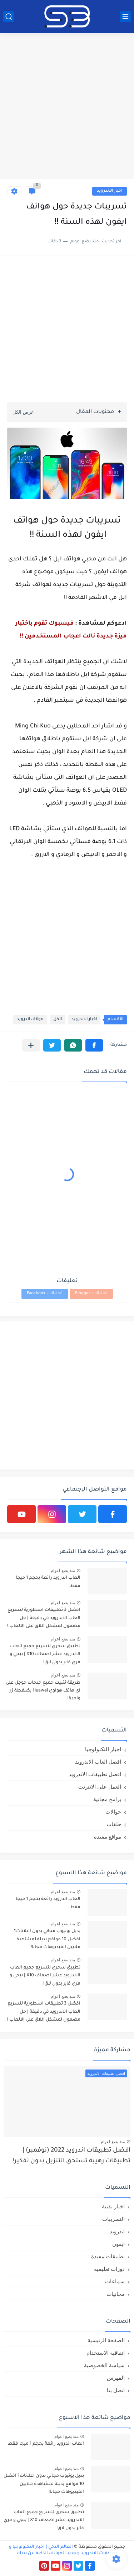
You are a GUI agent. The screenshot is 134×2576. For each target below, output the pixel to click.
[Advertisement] (67, 107)
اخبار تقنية (113, 2206)
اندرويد (117, 2231)
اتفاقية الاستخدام (105, 2353)
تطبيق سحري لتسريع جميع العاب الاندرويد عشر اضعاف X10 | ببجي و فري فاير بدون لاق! (45, 1654)
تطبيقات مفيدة (108, 2256)
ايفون (118, 2244)
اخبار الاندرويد (109, 191)
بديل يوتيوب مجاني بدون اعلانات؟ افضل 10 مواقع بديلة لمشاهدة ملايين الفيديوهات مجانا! (47, 1939)
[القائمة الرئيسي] (125, 16)
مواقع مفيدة (107, 1837)
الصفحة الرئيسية (106, 2340)
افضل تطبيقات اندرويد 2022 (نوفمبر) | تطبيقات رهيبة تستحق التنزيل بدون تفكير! (71, 2156)
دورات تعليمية (109, 2269)
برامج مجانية (107, 1799)
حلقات (113, 1824)
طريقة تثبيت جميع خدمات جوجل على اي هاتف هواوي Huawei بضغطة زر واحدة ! (43, 1691)
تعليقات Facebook (45, 1293)
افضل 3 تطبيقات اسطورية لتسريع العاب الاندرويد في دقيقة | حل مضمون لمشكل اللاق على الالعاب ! (43, 1618)
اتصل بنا (116, 2390)
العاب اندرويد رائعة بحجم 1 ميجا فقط (48, 1582)
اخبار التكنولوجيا (103, 1749)
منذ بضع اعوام (63, 1570)
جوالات (113, 1812)
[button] (94, 1045)
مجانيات (115, 2294)
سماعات (115, 2281)
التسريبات (113, 2219)
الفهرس (116, 2378)
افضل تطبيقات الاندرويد (95, 1774)
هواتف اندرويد (30, 1019)
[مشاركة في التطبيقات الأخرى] (31, 1045)
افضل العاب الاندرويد (98, 1762)
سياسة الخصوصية (104, 2365)
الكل (57, 1019)
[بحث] (8, 16)
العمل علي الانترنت (99, 1787)
